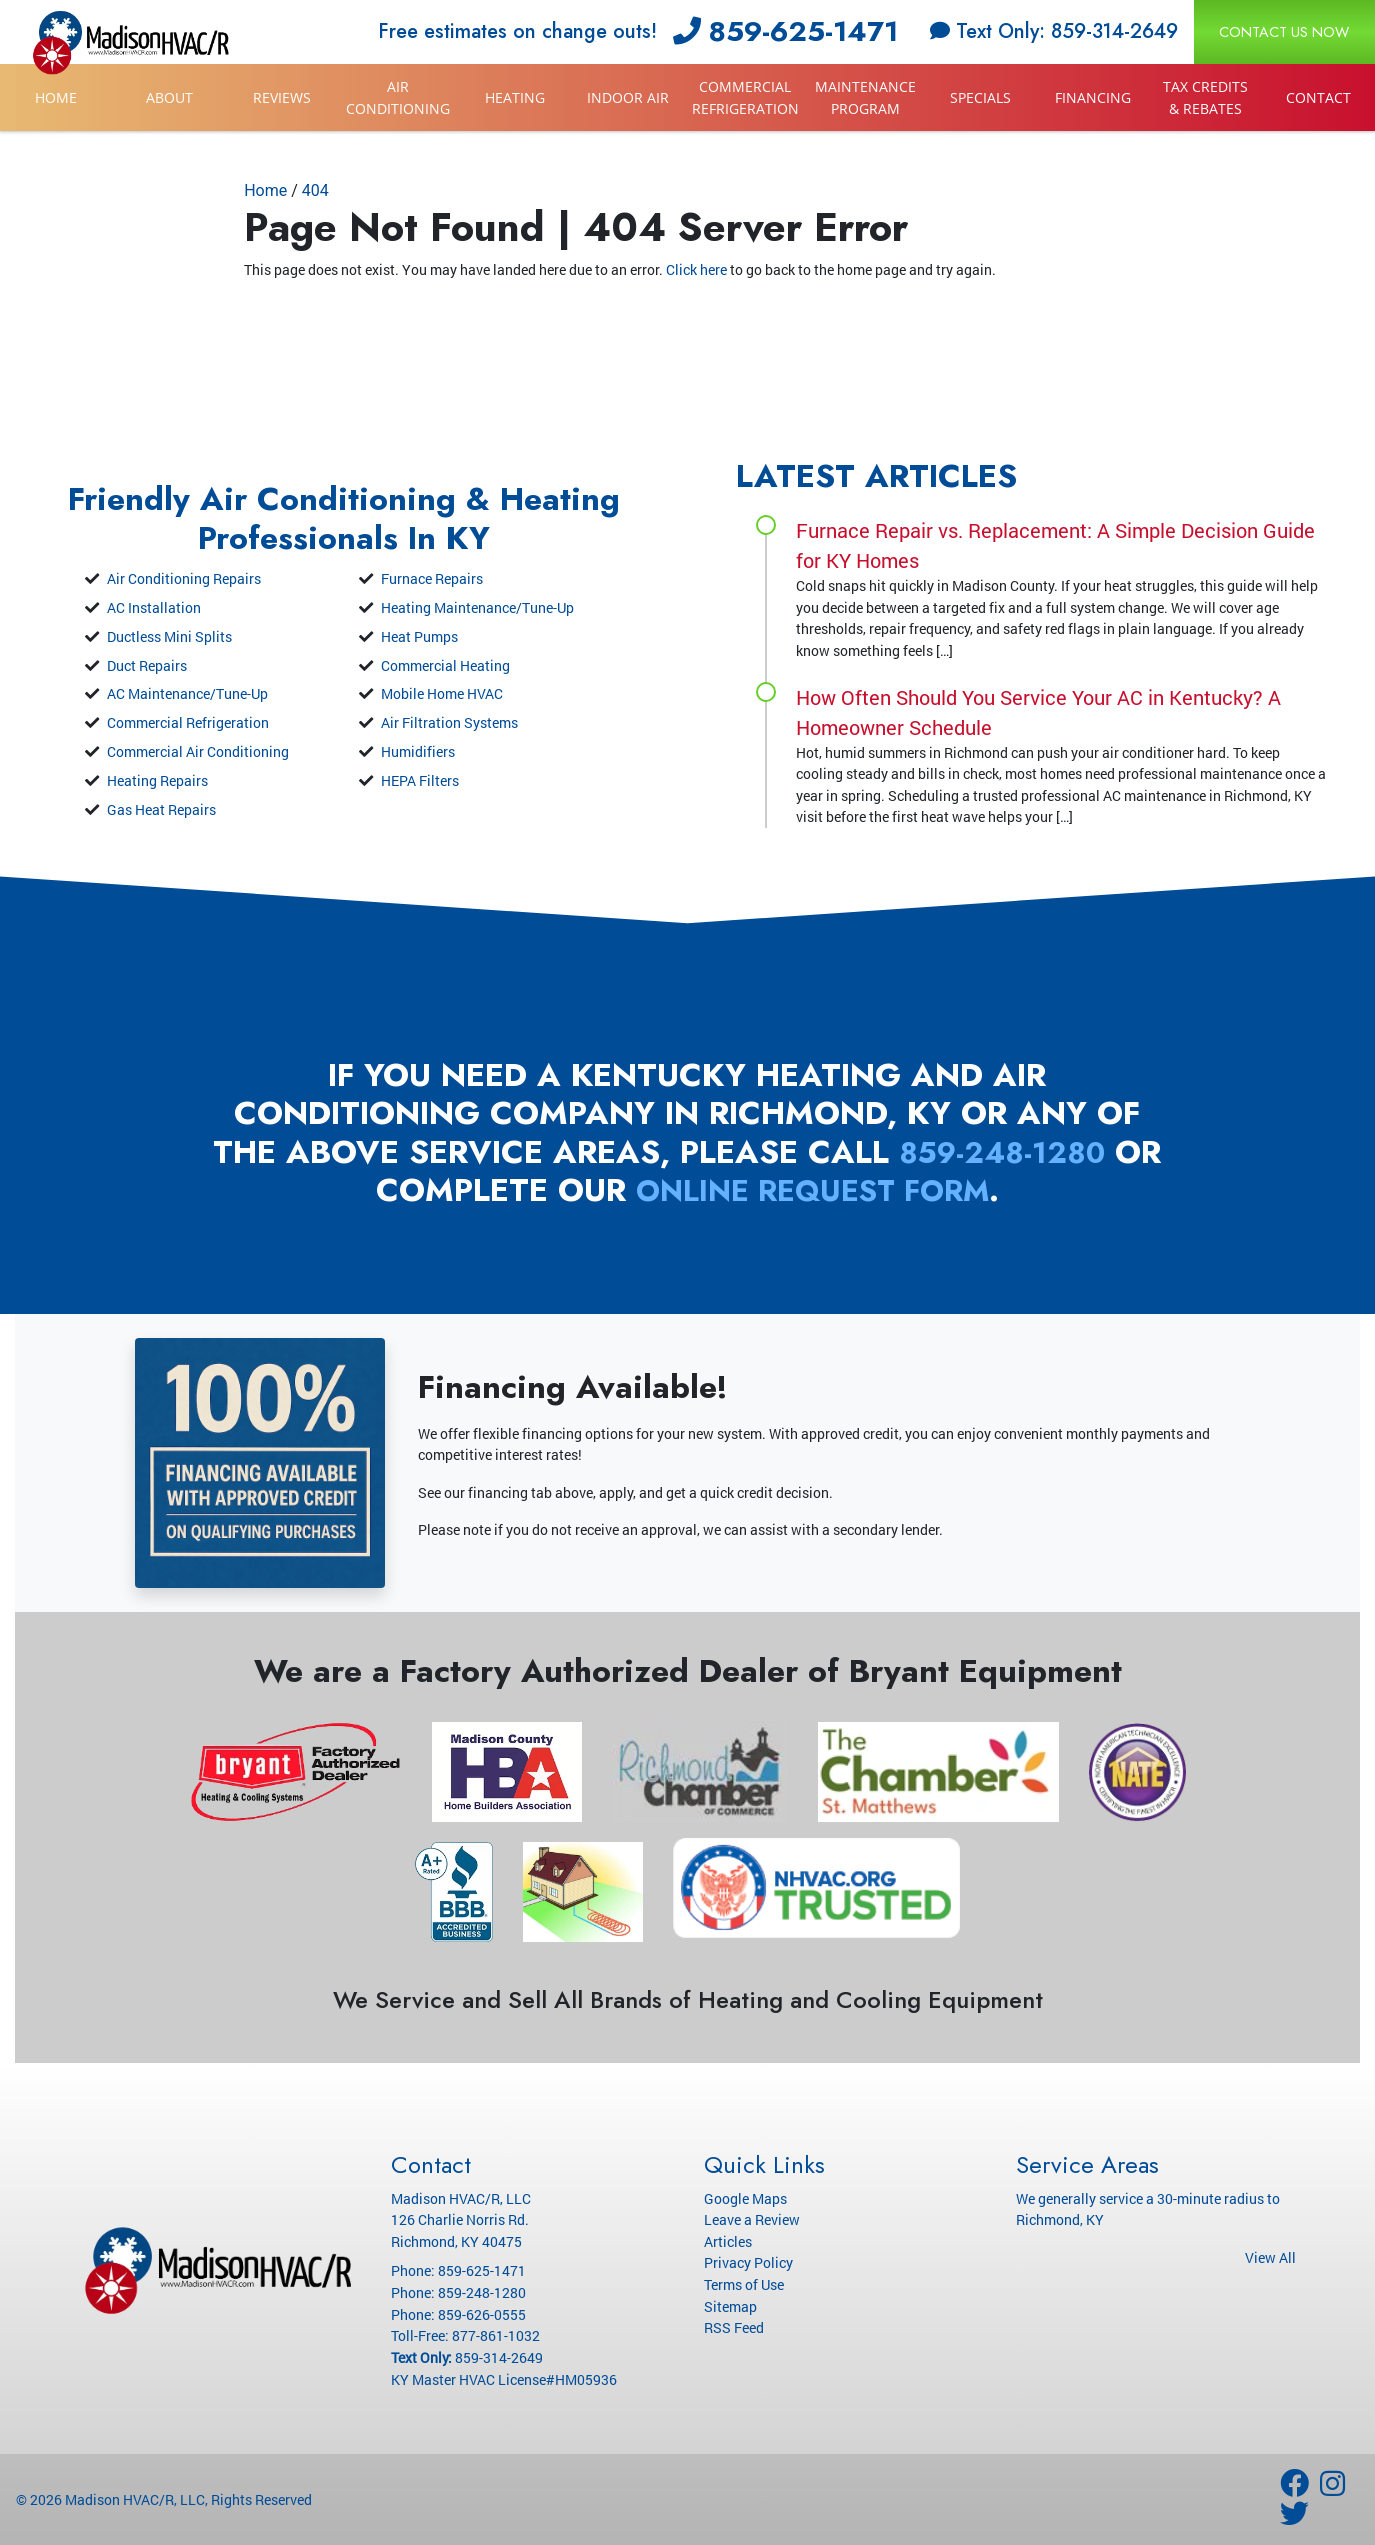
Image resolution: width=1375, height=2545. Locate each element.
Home (56, 97)
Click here (696, 269)
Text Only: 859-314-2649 (1054, 31)
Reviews (282, 97)
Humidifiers (418, 751)
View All (1270, 2257)
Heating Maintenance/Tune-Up (477, 607)
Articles (728, 2241)
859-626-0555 (482, 2314)
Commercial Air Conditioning (198, 751)
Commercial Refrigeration (745, 97)
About (169, 97)
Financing (1093, 97)
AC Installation (154, 607)
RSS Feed (734, 2327)
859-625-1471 (785, 31)
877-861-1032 (496, 2335)
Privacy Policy (748, 2262)
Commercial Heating (445, 665)
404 (315, 190)
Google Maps (745, 2198)
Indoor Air (628, 97)
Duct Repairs (147, 665)
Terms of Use (744, 2284)
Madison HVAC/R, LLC (135, 2499)
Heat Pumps (419, 636)
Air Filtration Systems (449, 722)
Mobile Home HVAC (442, 693)
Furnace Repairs (432, 578)
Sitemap (730, 2306)
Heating (515, 97)
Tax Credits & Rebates (1205, 97)
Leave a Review (752, 2219)
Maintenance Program (865, 97)
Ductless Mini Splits (169, 636)
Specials (980, 97)
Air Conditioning (398, 97)
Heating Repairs (157, 780)
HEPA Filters (420, 780)
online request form (840, 1190)
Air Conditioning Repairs (184, 578)
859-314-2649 (499, 2357)
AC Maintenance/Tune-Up (187, 693)
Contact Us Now (1284, 32)
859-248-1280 (1030, 1152)
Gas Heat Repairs (161, 809)
